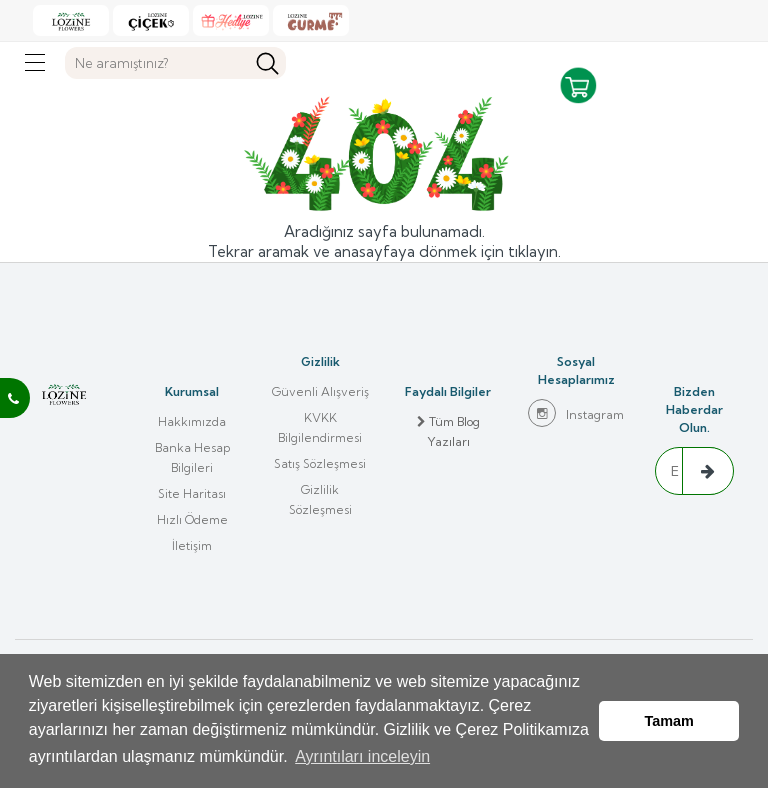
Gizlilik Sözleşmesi (320, 499)
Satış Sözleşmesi (320, 463)
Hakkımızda (192, 421)
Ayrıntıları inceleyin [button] (362, 756)
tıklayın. (534, 251)
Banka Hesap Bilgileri (192, 457)
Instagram (576, 413)
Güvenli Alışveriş (320, 391)
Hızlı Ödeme (192, 519)
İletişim (192, 545)
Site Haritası (192, 493)
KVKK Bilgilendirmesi (320, 427)
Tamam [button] (669, 721)
